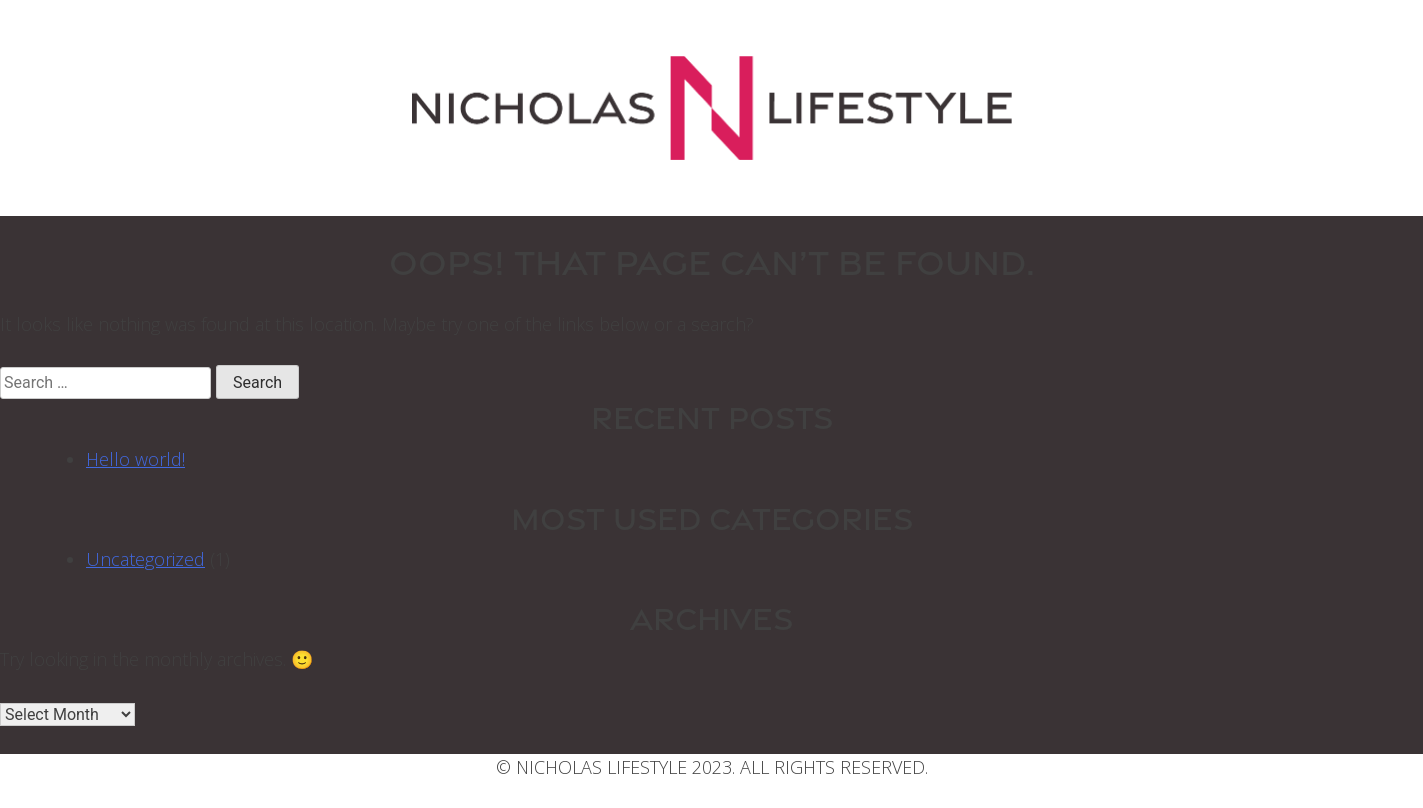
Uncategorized (145, 559)
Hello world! (135, 459)
